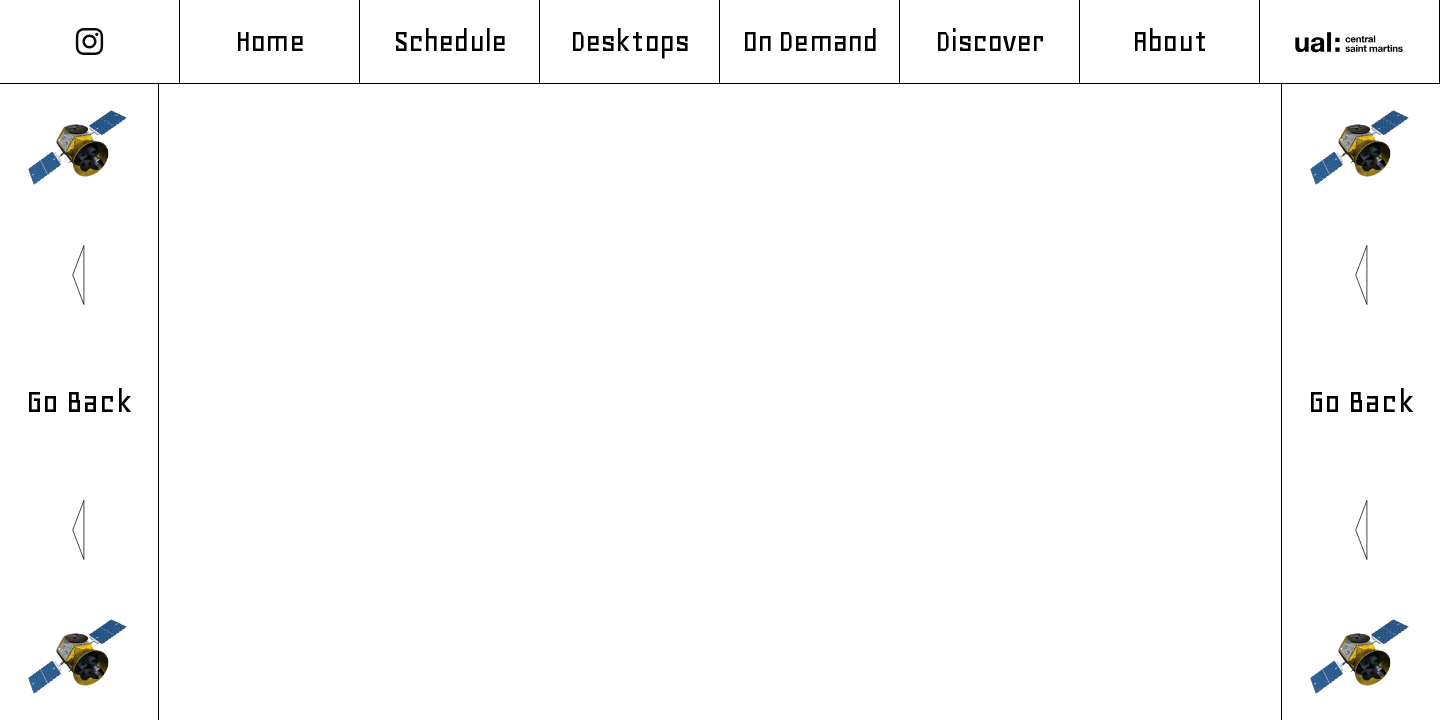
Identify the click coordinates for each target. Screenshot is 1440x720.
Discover (989, 41)
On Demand (809, 41)
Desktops (629, 41)
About (1169, 41)
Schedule (449, 41)
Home (269, 41)
